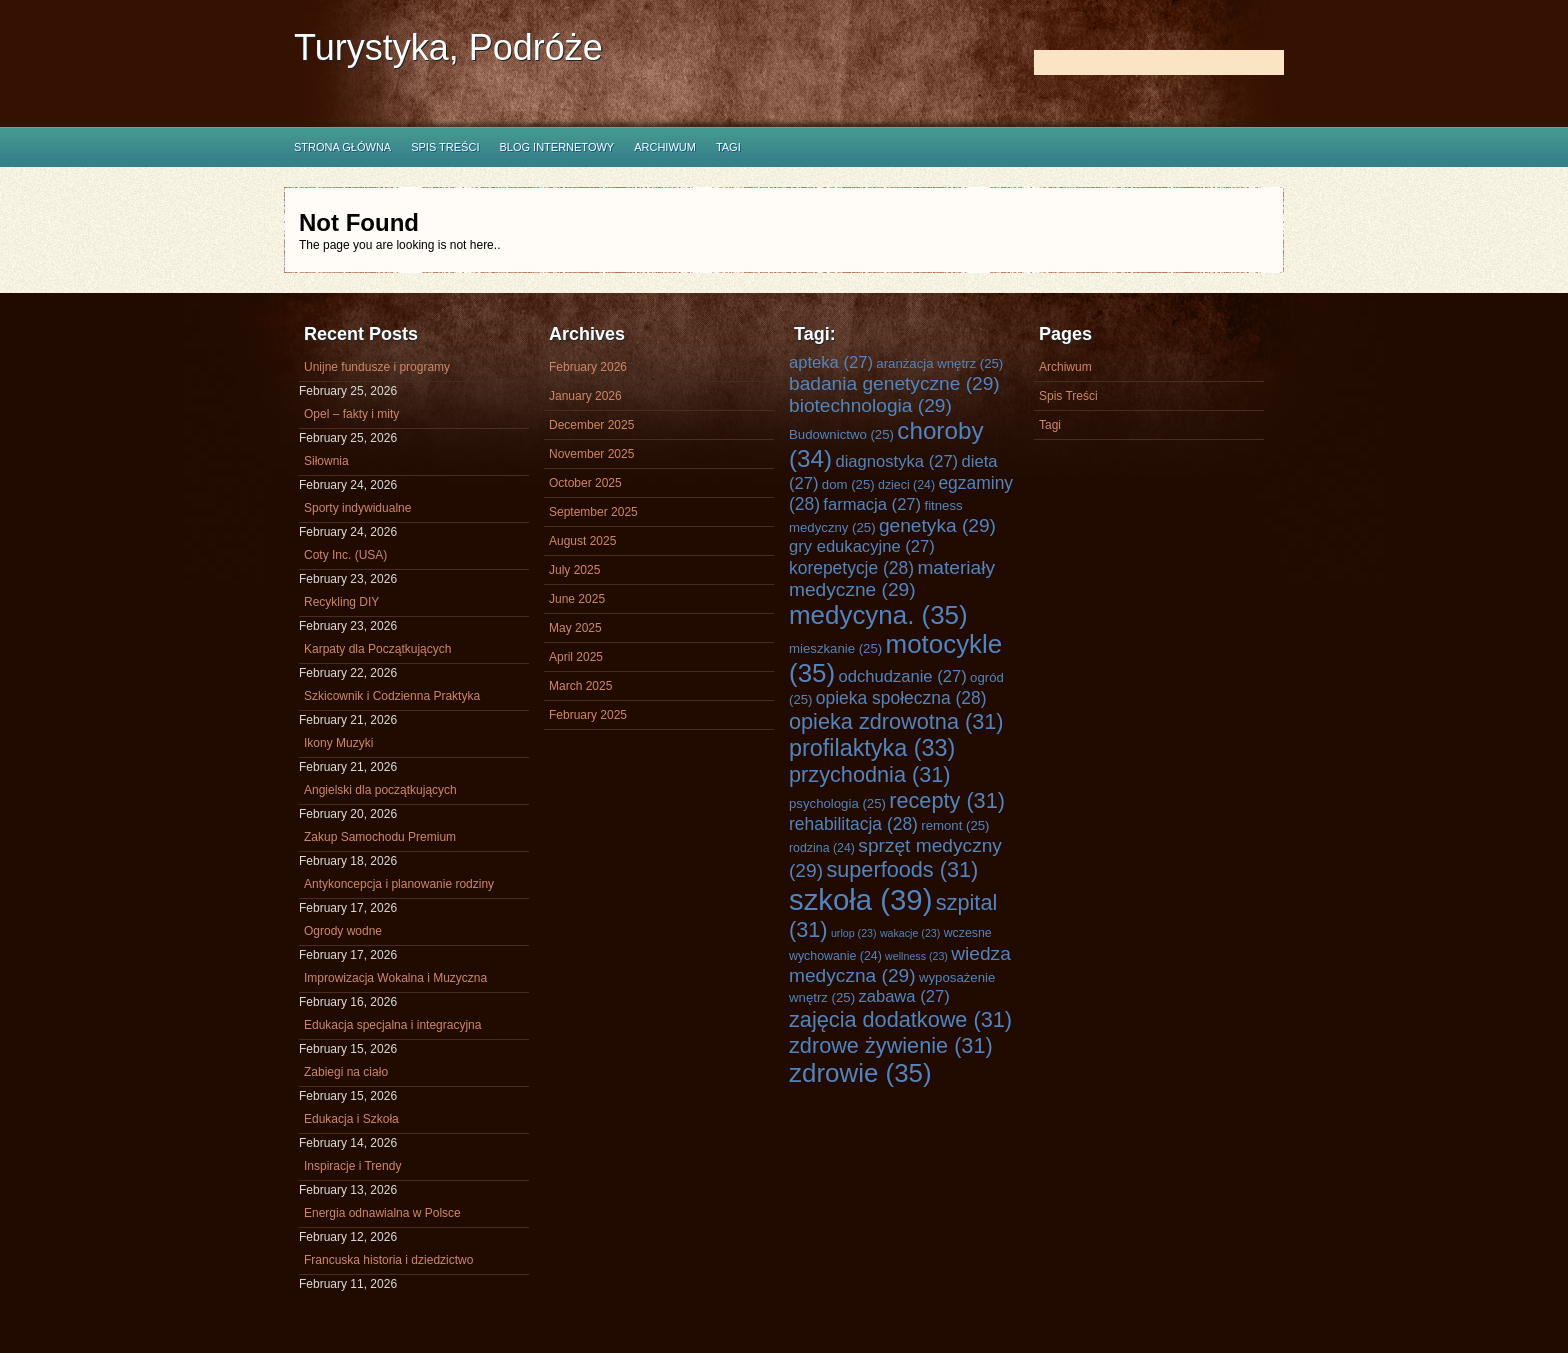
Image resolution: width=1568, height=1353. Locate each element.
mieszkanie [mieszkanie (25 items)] (835, 648)
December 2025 (591, 425)
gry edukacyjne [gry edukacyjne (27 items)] (862, 546)
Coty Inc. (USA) (345, 555)
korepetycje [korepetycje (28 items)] (851, 568)
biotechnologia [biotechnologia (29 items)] (870, 405)
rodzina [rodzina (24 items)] (822, 848)
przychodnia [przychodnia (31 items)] (870, 774)
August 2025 (582, 541)
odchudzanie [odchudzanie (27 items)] (902, 676)
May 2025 (575, 628)
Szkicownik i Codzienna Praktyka (392, 696)
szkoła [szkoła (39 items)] (860, 899)
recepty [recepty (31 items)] (947, 800)
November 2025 (591, 454)
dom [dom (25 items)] (848, 484)
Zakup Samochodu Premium (380, 837)
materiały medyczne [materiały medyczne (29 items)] (892, 578)
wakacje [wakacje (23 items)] (910, 933)
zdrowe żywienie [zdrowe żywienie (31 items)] (891, 1045)
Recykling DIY (341, 602)
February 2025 (588, 715)
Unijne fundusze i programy (377, 367)
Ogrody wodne (343, 931)
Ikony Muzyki (338, 743)
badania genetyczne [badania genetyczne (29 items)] (894, 383)
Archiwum (665, 147)
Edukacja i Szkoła (351, 1119)
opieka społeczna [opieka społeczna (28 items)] (901, 698)
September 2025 (593, 512)
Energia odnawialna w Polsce (382, 1213)
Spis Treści (445, 147)
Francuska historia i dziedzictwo (388, 1260)
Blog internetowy (556, 147)
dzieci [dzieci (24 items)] (906, 485)
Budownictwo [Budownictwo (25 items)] (841, 434)
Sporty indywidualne (357, 508)
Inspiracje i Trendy (352, 1166)
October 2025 (585, 483)
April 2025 (576, 657)
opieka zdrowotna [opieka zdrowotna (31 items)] (896, 721)
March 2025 (580, 686)
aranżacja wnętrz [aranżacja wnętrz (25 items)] (939, 363)
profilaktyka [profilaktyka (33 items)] (872, 748)
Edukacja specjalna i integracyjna (392, 1025)
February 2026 (588, 367)
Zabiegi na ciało (346, 1072)
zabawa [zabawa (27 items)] (903, 996)
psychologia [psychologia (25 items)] (837, 803)
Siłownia (326, 461)
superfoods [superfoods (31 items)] (902, 869)
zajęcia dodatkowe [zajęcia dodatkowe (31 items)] (900, 1019)
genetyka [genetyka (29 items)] (937, 525)
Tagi (728, 147)
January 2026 (585, 396)
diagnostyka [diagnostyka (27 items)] (896, 461)
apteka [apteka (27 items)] (831, 362)
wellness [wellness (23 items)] (916, 956)
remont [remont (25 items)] (955, 825)
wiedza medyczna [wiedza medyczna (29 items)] (900, 964)
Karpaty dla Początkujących (377, 649)
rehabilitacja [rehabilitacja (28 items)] (853, 824)
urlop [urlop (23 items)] (854, 933)
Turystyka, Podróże (448, 47)
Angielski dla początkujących (380, 790)
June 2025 (577, 599)
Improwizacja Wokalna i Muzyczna (395, 978)
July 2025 (574, 570)
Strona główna (342, 147)
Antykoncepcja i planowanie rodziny (399, 884)
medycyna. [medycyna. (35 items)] (878, 615)
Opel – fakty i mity (351, 414)
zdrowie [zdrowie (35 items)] (860, 1073)
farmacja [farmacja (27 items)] (872, 504)
